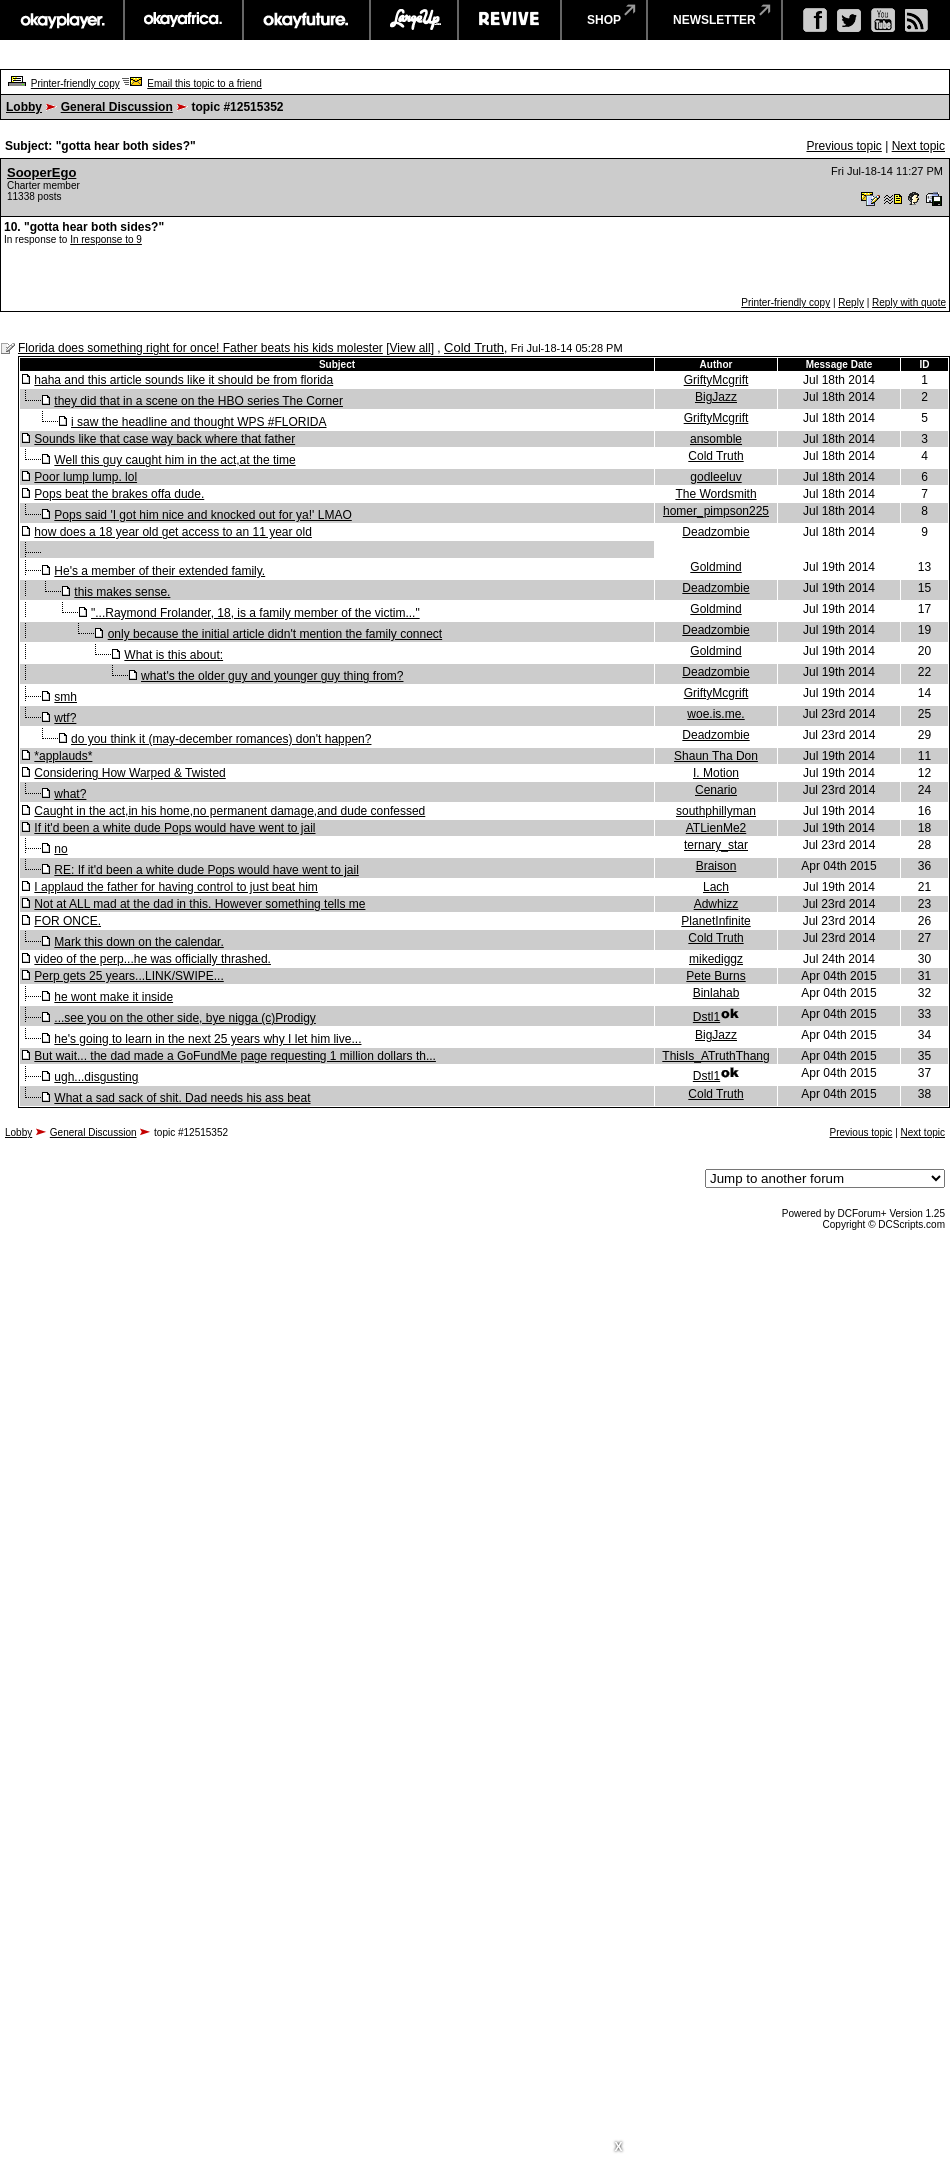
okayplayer (61, 20)
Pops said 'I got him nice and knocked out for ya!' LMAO (202, 515)
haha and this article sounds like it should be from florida (183, 380)
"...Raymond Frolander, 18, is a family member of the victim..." (255, 613)
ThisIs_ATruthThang (715, 1056)
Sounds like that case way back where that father (164, 439)
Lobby (24, 107)
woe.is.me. (715, 714)
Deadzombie (715, 532)
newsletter (714, 20)
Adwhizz (716, 904)
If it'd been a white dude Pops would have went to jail (174, 828)
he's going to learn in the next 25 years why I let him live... (207, 1039)
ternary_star (716, 845)
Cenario (716, 790)
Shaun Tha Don (716, 756)
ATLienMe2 (716, 828)
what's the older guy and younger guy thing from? (272, 676)
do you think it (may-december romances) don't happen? (221, 739)
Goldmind (715, 567)
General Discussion (117, 107)
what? (70, 794)
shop (604, 20)
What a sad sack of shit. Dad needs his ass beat (182, 1098)
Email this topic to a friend (204, 83)
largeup (414, 20)
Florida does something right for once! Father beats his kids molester (200, 348)
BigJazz (716, 397)
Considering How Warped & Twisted (129, 773)
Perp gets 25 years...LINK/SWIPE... (128, 976)
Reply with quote (909, 302)
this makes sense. (122, 592)
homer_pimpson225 (716, 511)
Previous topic (843, 146)
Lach (716, 887)
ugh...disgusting (96, 1077)
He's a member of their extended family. (159, 571)
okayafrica (183, 20)
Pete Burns (715, 976)
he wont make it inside (113, 997)
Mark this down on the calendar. (138, 942)
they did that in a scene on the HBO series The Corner (198, 401)
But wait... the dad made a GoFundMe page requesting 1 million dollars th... (235, 1056)
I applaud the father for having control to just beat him (176, 887)
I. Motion (716, 773)
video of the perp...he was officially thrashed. (152, 959)
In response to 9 (106, 239)
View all (410, 348)
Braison (716, 866)
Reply (851, 302)
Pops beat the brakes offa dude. (119, 494)
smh (65, 697)
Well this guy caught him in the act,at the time (174, 460)
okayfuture (306, 20)
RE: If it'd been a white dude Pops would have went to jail (206, 870)
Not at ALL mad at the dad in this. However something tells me (199, 904)
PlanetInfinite (715, 921)
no (60, 849)
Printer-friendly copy (75, 83)
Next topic (918, 146)
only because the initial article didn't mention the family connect (275, 634)
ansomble (716, 439)
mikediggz (716, 959)
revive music (509, 20)
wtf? (65, 718)
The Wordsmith (715, 494)
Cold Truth (474, 347)
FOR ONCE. (67, 921)
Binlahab (716, 993)
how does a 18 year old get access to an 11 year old (173, 532)
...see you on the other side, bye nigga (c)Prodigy (185, 1018)
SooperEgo (41, 172)
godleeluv (715, 477)
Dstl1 (706, 1017)
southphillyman (716, 811)
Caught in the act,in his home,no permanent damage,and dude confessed (229, 811)
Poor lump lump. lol (85, 477)
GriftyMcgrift (716, 380)
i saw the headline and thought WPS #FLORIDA (198, 422)
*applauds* (63, 756)
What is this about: (173, 655)
